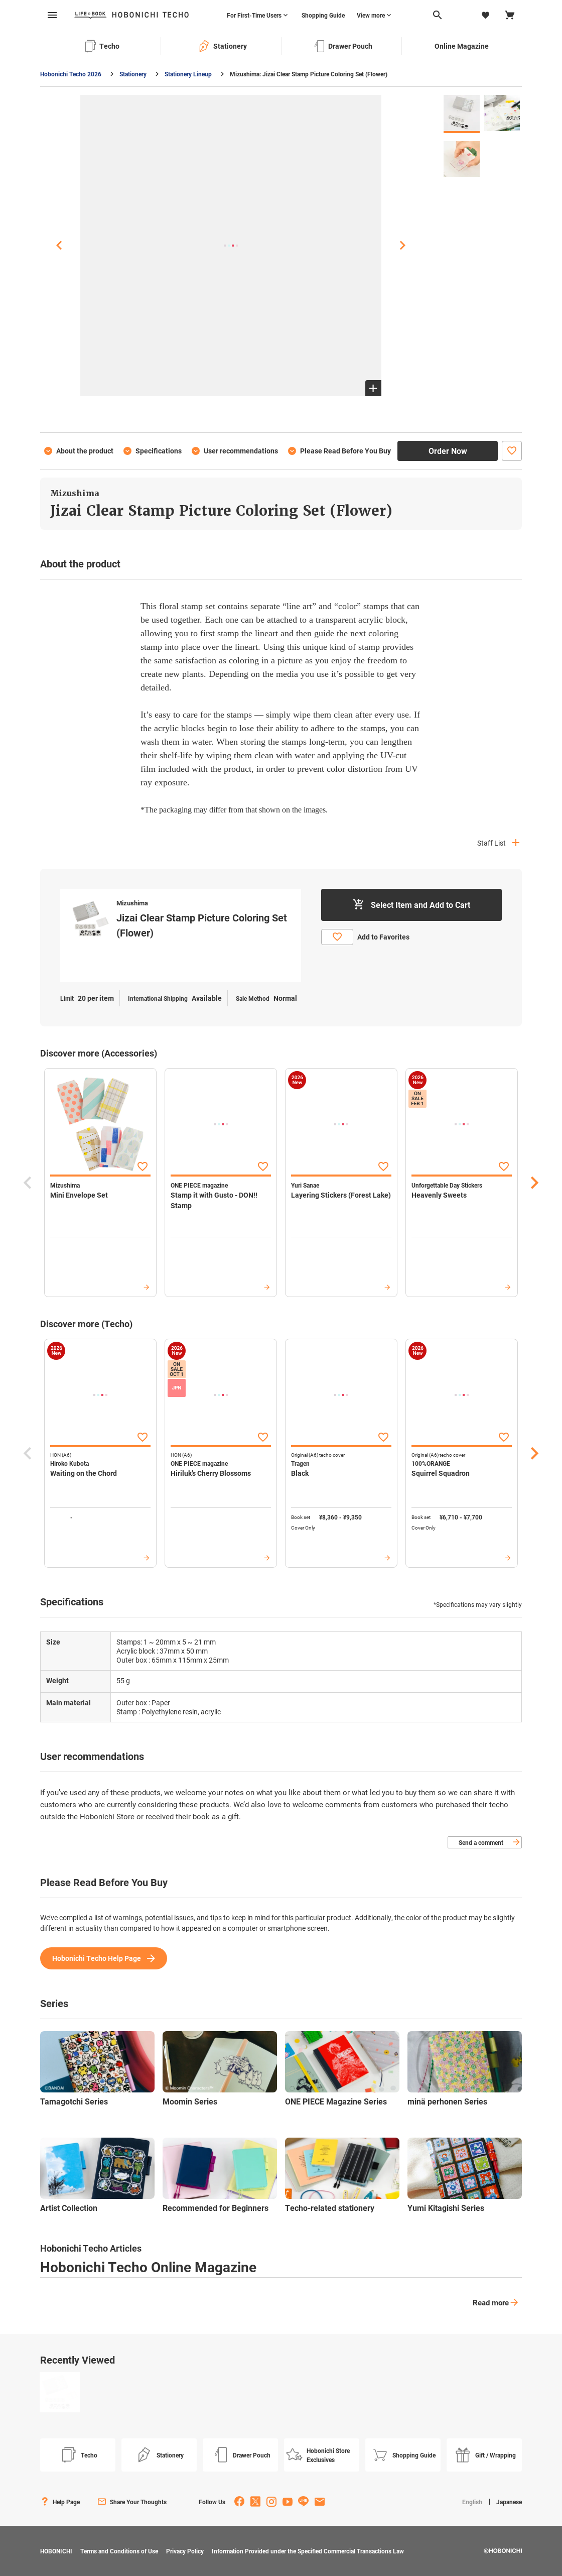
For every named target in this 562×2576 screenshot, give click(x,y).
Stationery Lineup (188, 74)
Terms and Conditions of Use (119, 2551)
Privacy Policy (185, 2551)
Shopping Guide (323, 15)
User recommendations (241, 450)
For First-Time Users (254, 15)
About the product (84, 450)
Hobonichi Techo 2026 (70, 74)
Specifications (158, 450)
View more (371, 15)
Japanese (509, 2502)
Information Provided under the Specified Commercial (308, 2551)
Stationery (133, 74)
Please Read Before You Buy (345, 450)
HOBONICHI (56, 2551)
